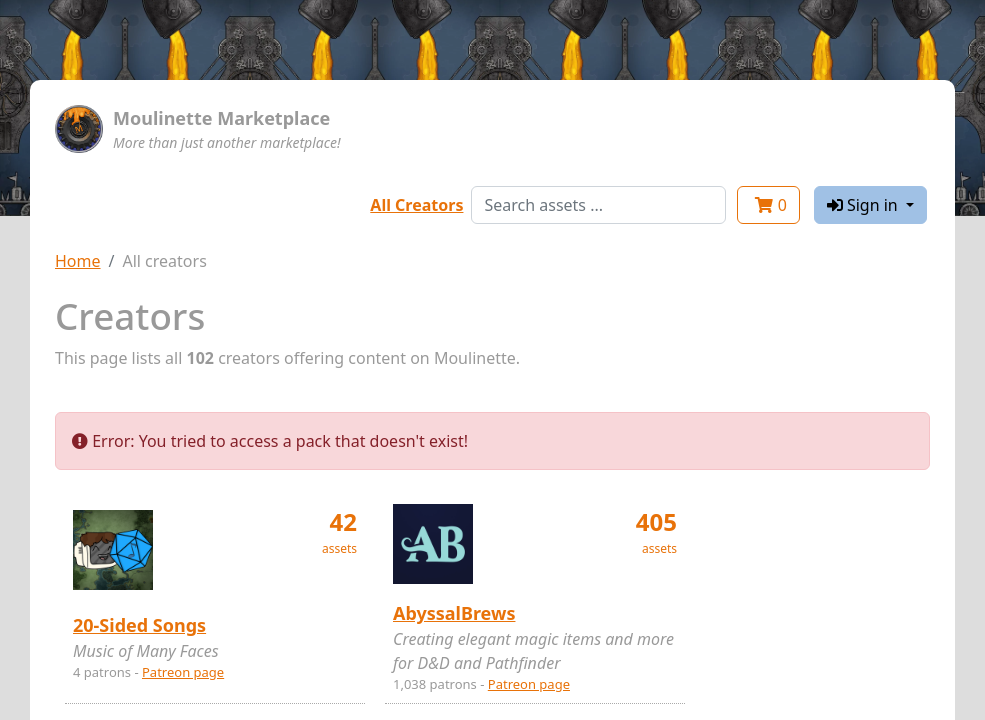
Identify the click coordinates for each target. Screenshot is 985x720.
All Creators (416, 205)
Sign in (864, 205)
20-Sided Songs (139, 625)
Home (78, 261)
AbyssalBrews (454, 613)
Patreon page (183, 672)
